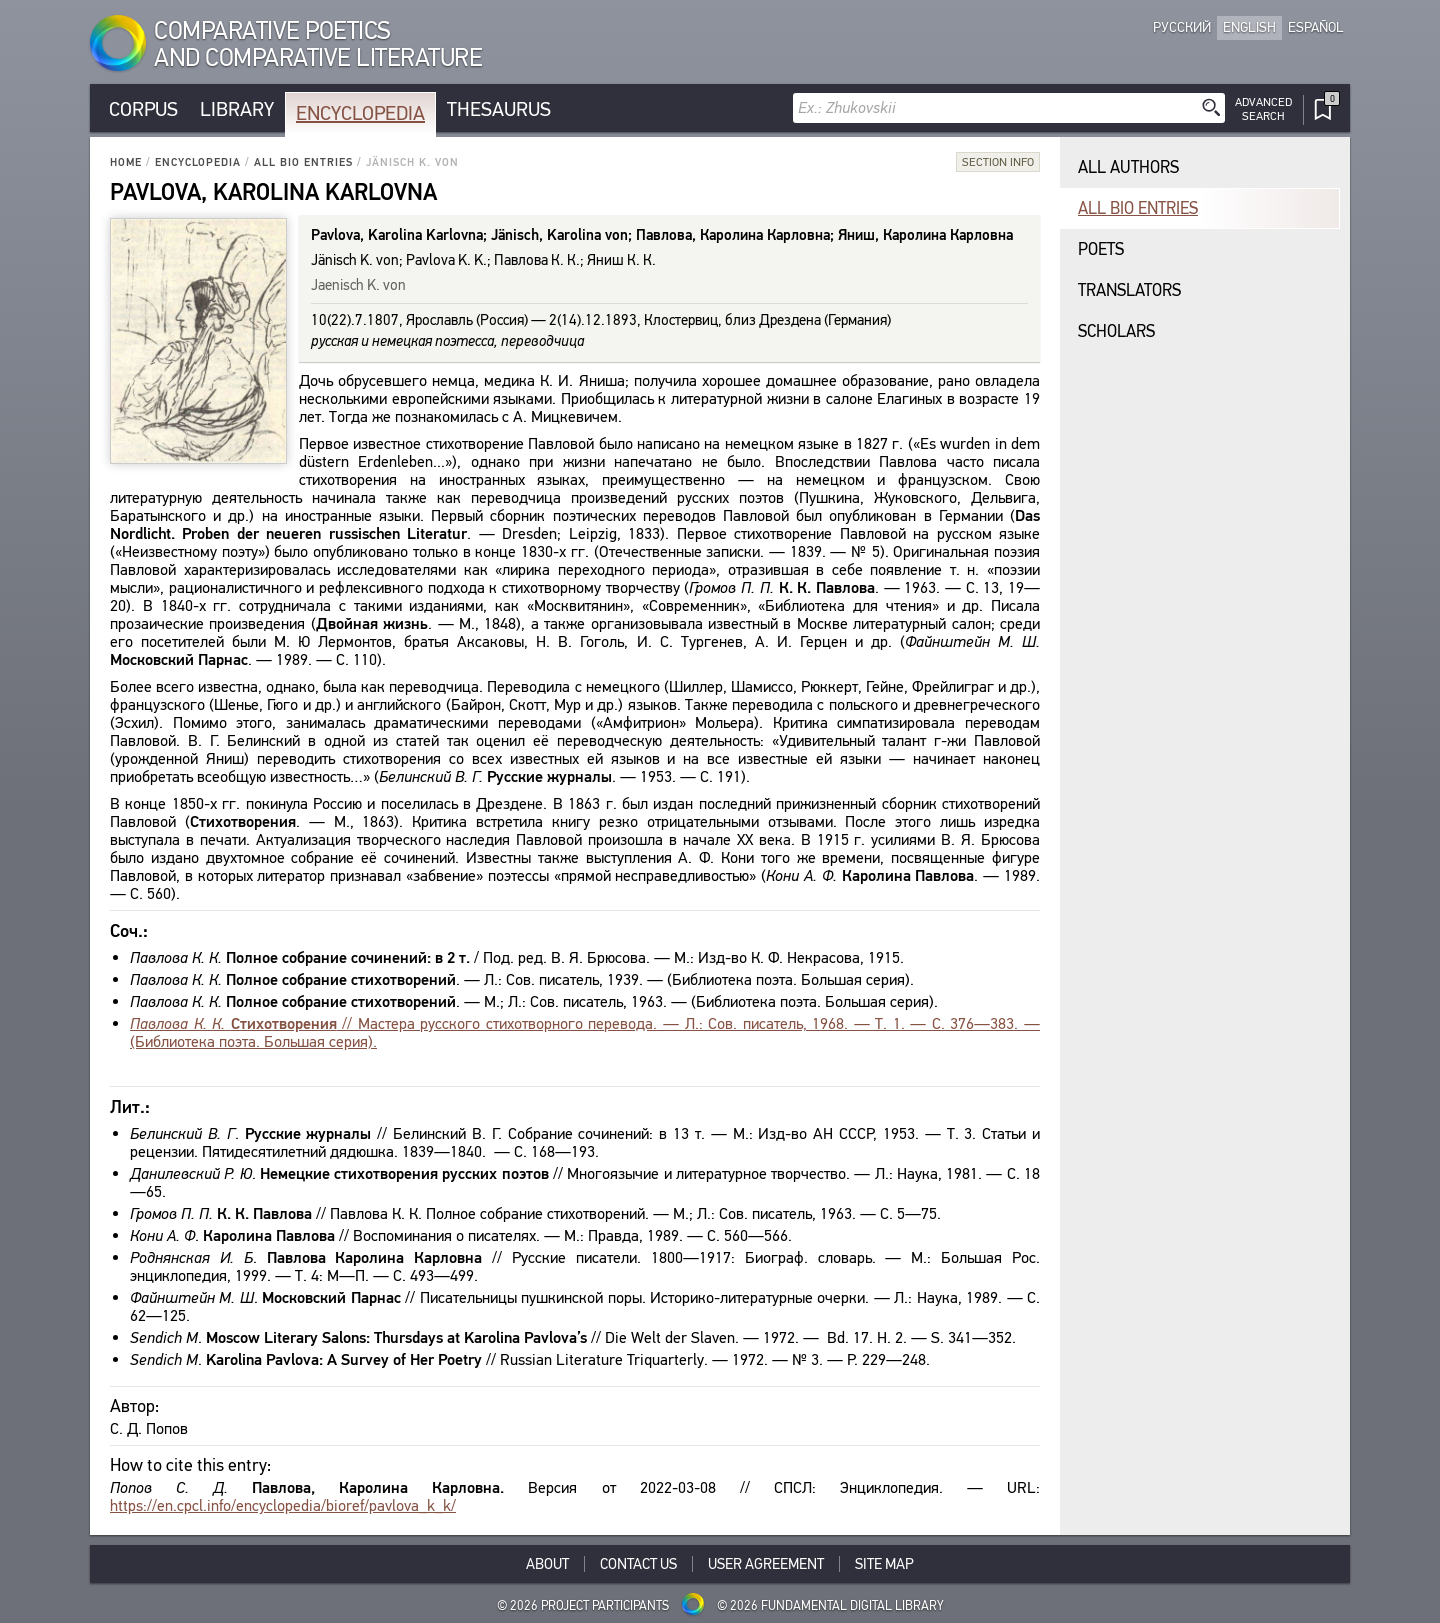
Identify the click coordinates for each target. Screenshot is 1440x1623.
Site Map (884, 1564)
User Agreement (766, 1564)
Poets (1101, 249)
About (547, 1564)
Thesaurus (499, 109)
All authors (1128, 167)
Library (237, 109)
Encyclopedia (360, 113)
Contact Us (638, 1564)
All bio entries (303, 162)
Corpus (143, 109)
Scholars (1116, 331)
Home (126, 162)
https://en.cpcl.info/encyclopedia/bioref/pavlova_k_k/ (283, 1505)
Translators (1129, 290)
